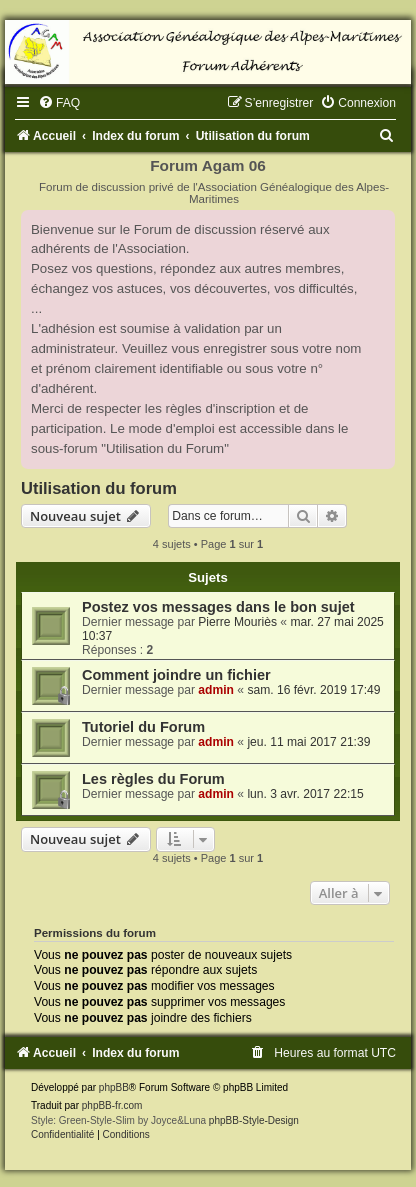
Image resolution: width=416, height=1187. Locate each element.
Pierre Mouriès (237, 622)
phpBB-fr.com (112, 1105)
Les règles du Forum (153, 779)
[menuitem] (59, 103)
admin (216, 690)
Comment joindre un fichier (176, 675)
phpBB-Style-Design (254, 1120)
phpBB (114, 1087)
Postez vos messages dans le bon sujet (218, 607)
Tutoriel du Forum (143, 727)
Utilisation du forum (99, 488)
